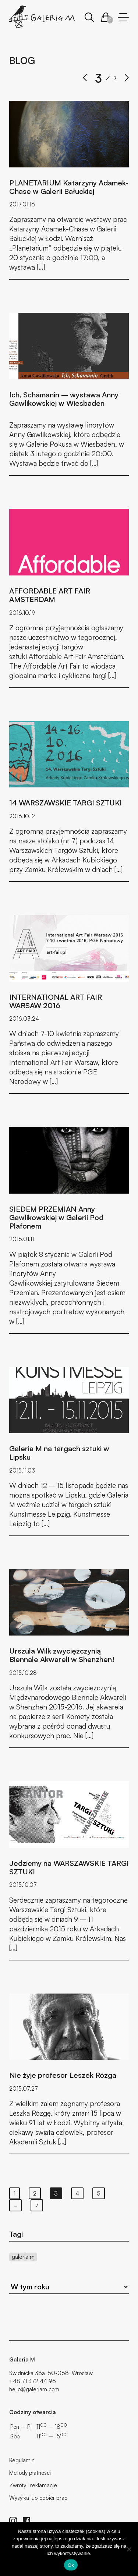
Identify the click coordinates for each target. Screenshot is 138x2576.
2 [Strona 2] (34, 2193)
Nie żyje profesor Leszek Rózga (62, 2075)
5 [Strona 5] (98, 2193)
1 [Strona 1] (14, 2193)
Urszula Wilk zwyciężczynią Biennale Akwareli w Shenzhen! (61, 1655)
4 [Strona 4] (77, 2193)
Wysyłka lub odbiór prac (38, 2497)
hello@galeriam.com (34, 2389)
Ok (71, 2565)
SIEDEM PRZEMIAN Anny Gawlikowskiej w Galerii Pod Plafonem (56, 1217)
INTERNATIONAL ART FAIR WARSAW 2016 (55, 1001)
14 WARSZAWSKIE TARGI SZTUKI (65, 802)
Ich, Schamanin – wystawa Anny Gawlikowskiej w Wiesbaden (63, 399)
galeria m (23, 2256)
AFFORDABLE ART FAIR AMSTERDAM (49, 595)
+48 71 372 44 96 (32, 2381)
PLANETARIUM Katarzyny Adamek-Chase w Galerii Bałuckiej (68, 187)
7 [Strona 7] (37, 2205)
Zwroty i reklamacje (33, 2485)
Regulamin (22, 2460)
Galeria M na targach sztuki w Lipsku (59, 1452)
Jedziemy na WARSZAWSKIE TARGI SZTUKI (69, 1867)
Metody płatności (30, 2472)
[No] (128, 2549)
